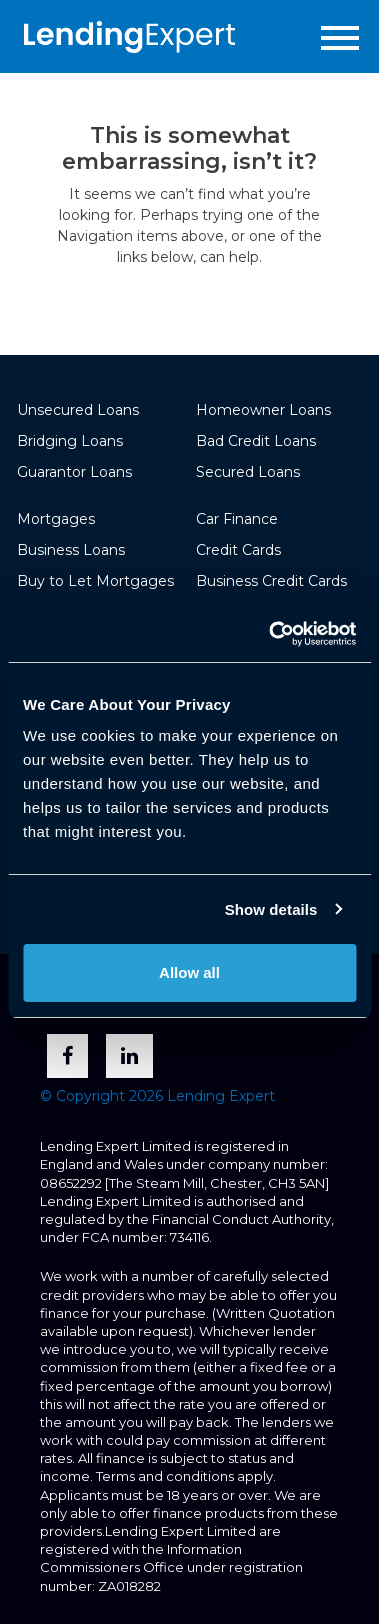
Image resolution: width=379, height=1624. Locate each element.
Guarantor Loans (74, 472)
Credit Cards (238, 550)
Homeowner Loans (263, 410)
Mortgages (56, 519)
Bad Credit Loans (256, 441)
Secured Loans (248, 472)
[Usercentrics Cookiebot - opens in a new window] (270, 634)
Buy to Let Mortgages (95, 581)
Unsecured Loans (78, 410)
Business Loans (71, 550)
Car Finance (237, 519)
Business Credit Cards (271, 581)
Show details (271, 909)
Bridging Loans (70, 441)
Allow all (189, 972)
